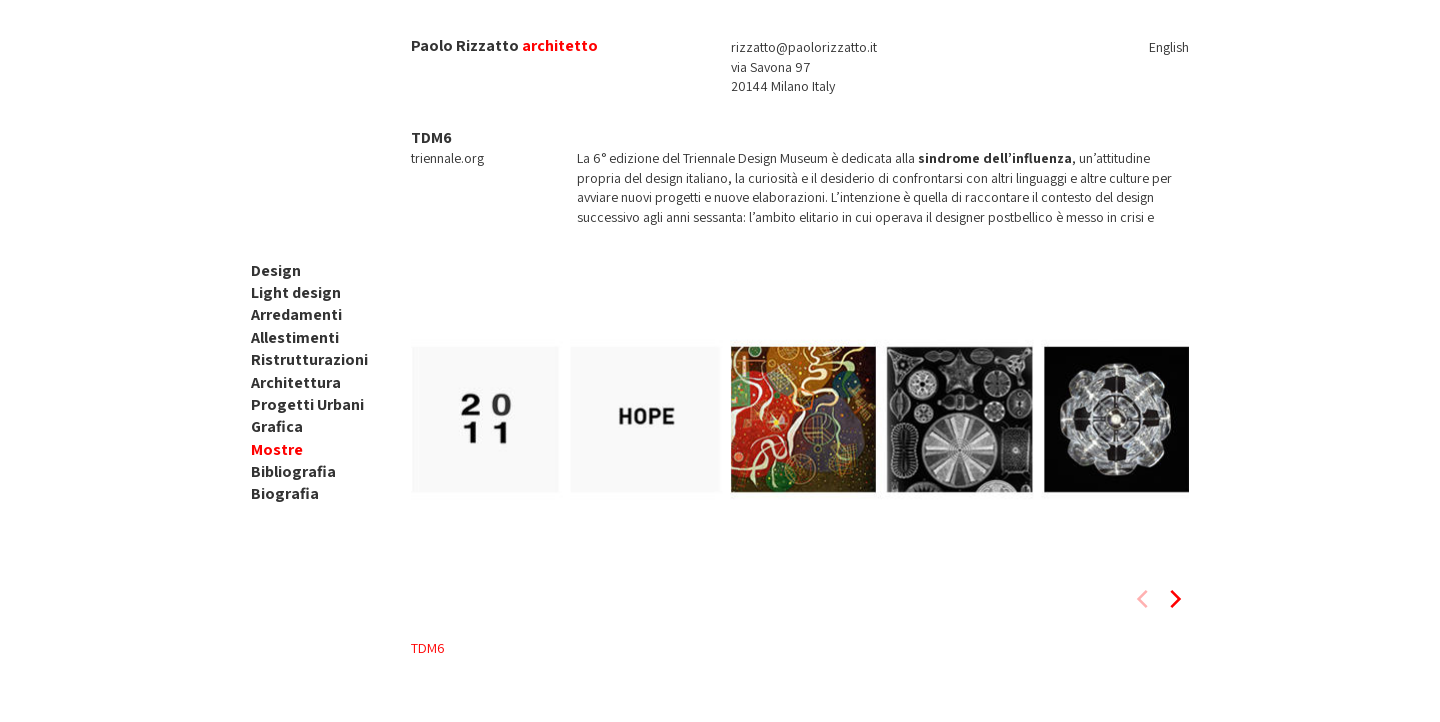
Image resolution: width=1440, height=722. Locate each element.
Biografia (285, 493)
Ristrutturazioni (309, 359)
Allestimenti (295, 337)
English (1169, 47)
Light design (296, 292)
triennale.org (447, 158)
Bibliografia (293, 471)
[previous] (1144, 599)
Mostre (277, 449)
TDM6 (428, 648)
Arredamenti (296, 314)
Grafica (277, 426)
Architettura (296, 382)
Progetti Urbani (307, 404)
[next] (1174, 599)
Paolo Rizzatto (465, 45)
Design (276, 270)
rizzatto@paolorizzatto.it (804, 47)
